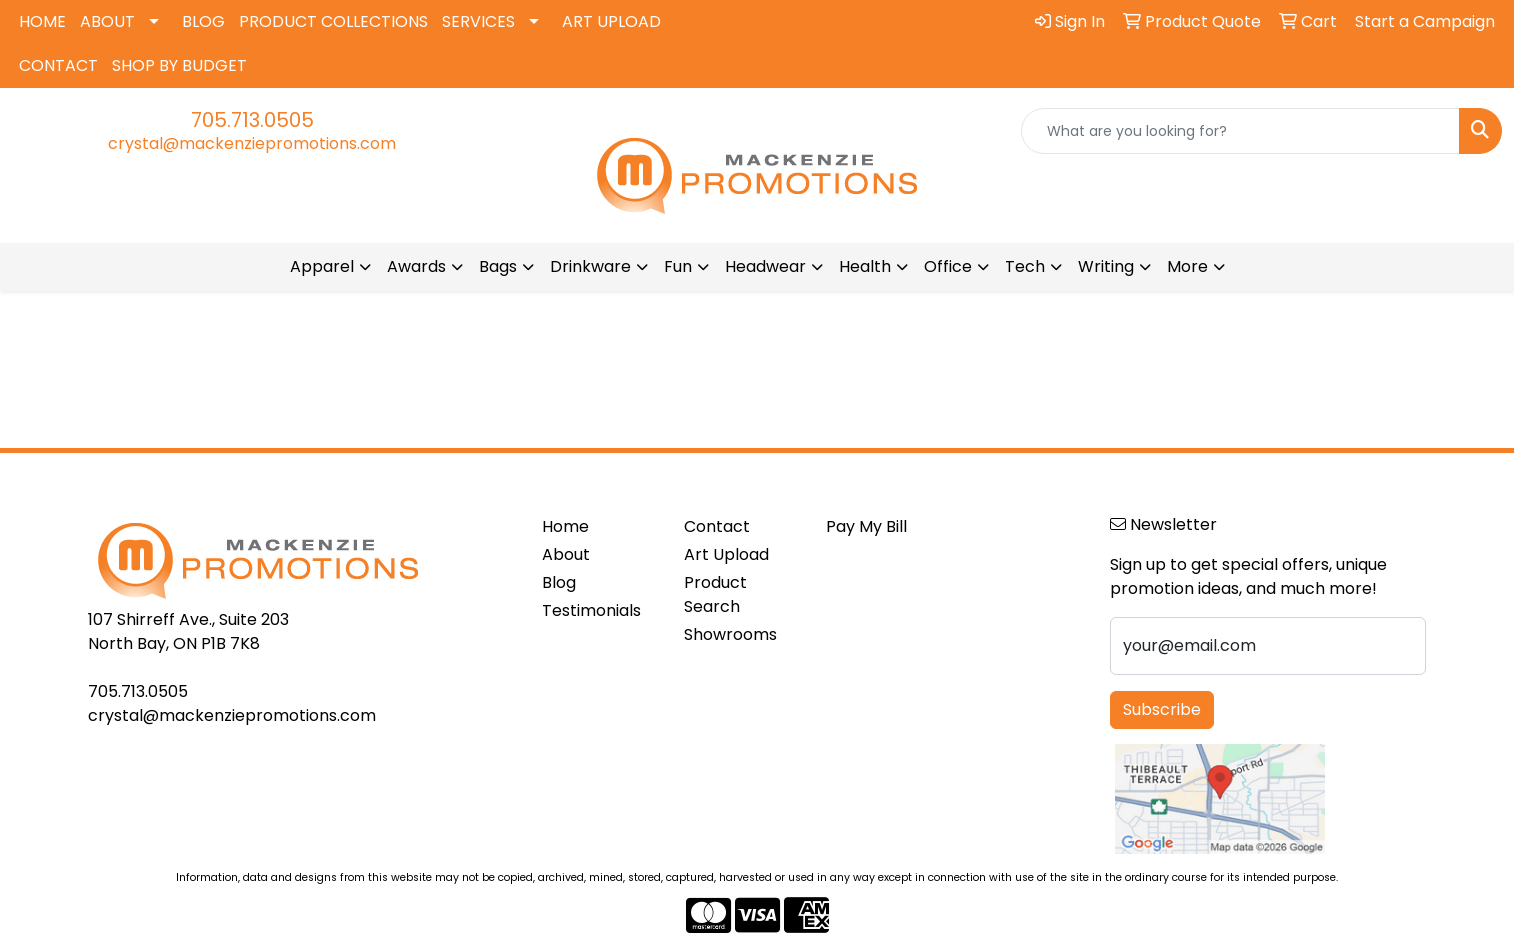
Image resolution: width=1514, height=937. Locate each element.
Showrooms (730, 634)
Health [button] (865, 266)
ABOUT (107, 21)
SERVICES (478, 21)
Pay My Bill (866, 526)
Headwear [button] (765, 266)
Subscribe (1162, 709)
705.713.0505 (252, 120)
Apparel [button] (322, 266)
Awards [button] (416, 266)
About (566, 554)
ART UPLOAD (611, 21)
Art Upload (726, 554)
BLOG (203, 21)
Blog (559, 582)
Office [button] (948, 266)
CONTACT (58, 65)
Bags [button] (498, 266)
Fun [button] (678, 266)
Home (565, 526)
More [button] (1187, 266)
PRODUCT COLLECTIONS (333, 21)
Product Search (715, 594)
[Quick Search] (1240, 131)
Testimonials (591, 610)
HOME (42, 21)
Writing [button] (1106, 266)
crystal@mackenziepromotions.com (252, 143)
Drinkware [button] (590, 266)
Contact (717, 526)
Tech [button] (1025, 266)
